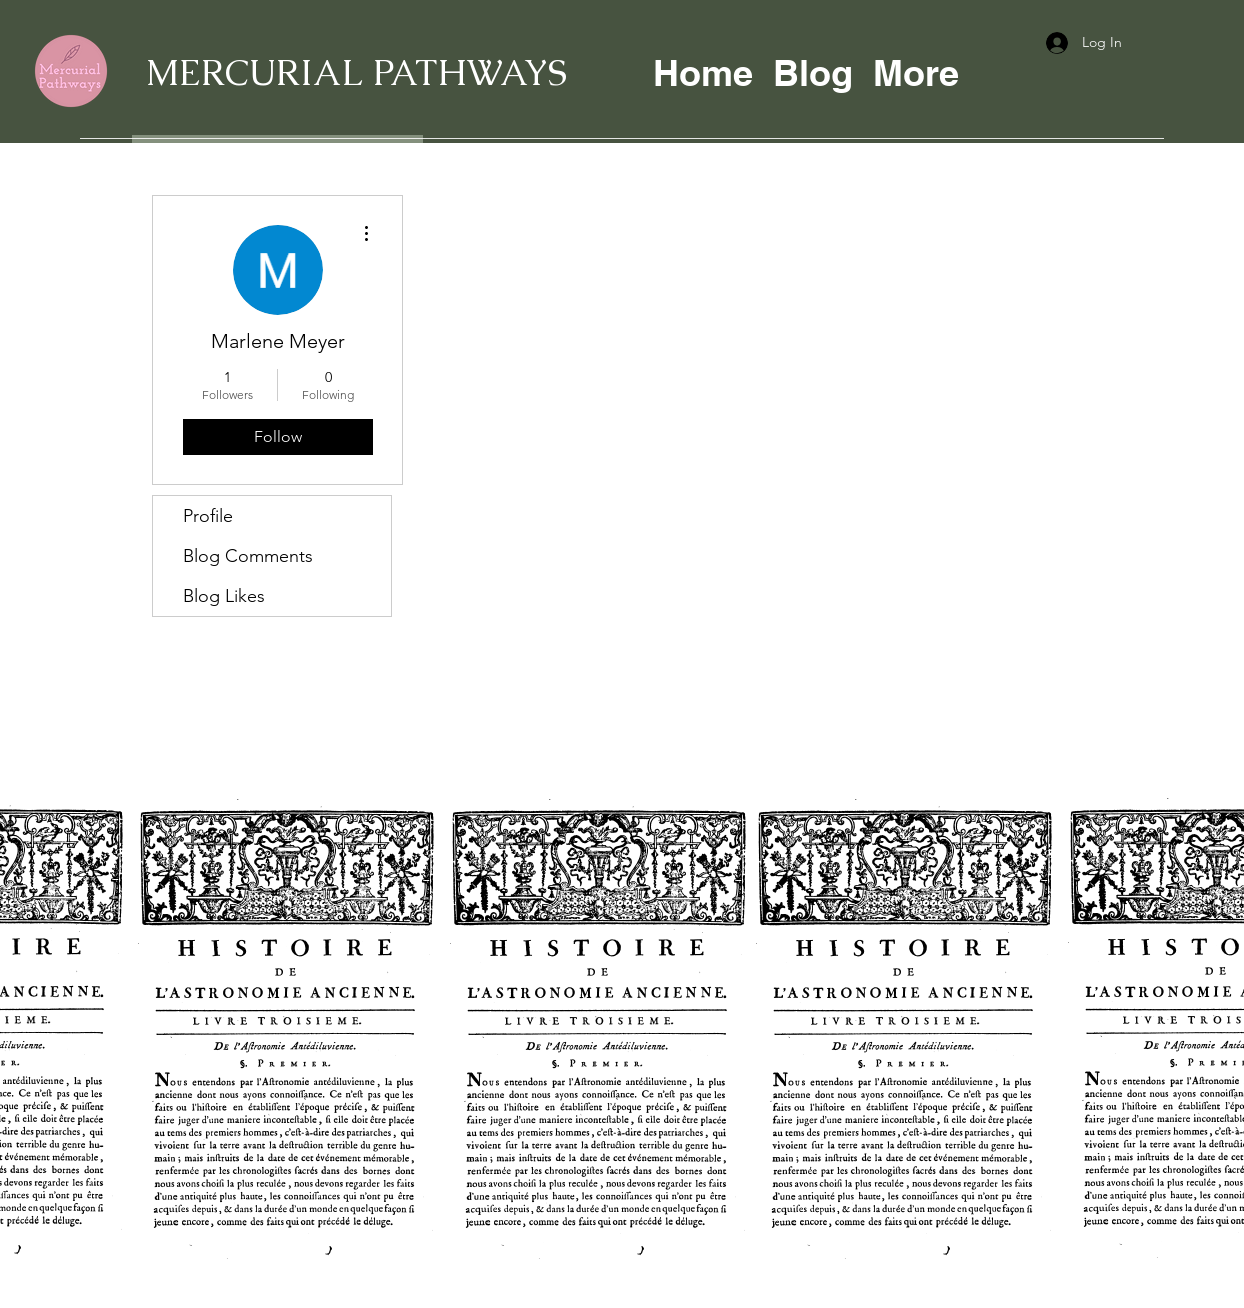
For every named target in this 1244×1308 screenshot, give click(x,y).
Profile (208, 516)
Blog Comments (248, 556)
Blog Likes (224, 596)
